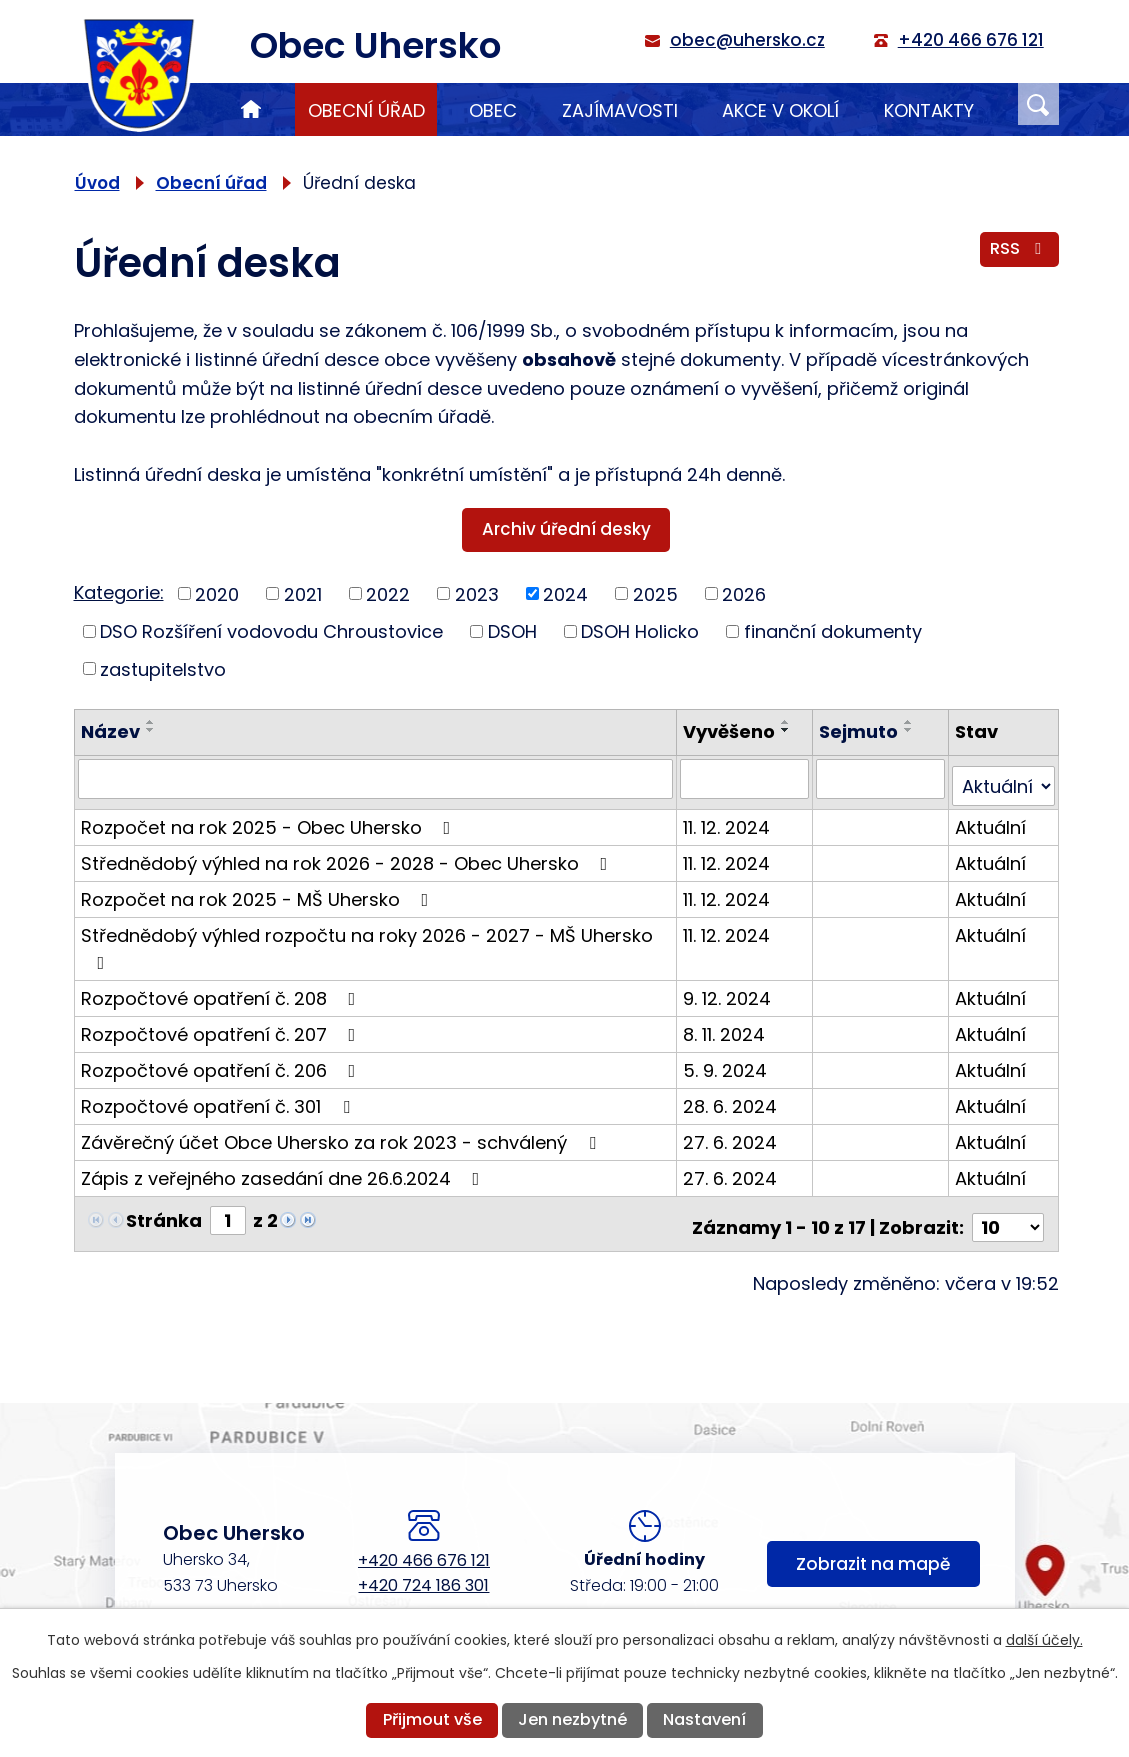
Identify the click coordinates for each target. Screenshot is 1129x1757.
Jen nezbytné (572, 1719)
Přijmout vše (432, 1719)
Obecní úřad (366, 110)
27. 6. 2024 (734, 1133)
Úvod (251, 109)
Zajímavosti (620, 110)
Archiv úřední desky (566, 529)
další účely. (1044, 1640)
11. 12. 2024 (730, 818)
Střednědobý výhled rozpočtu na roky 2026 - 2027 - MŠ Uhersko (367, 938)
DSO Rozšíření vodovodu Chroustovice (271, 631)
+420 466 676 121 (424, 1544)
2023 (477, 593)
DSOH (512, 631)
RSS (1019, 255)
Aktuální (991, 818)
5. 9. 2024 (729, 1061)
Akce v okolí (780, 110)
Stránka (164, 1211)
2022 (388, 593)
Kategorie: (119, 592)
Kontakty (929, 110)
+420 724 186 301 (423, 1569)
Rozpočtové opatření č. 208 (222, 989)
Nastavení (704, 1719)
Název (110, 731)
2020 (217, 593)
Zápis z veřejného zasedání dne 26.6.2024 (284, 1169)
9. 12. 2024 (731, 989)
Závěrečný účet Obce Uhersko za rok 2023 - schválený (342, 1133)
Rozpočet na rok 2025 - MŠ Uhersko (259, 890)
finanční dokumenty (833, 631)
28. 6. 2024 (734, 1097)
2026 (744, 593)
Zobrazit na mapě (873, 1554)
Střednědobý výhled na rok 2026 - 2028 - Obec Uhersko (348, 854)
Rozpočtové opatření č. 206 (222, 1061)
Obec (493, 110)
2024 (565, 593)
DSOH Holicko (640, 631)
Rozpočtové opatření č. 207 (222, 1025)
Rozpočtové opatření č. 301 (219, 1097)
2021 (303, 593)
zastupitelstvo (163, 668)
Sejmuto (861, 731)
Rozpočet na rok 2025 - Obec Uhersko (270, 818)
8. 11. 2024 (728, 1025)
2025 (655, 593)
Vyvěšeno (733, 731)
